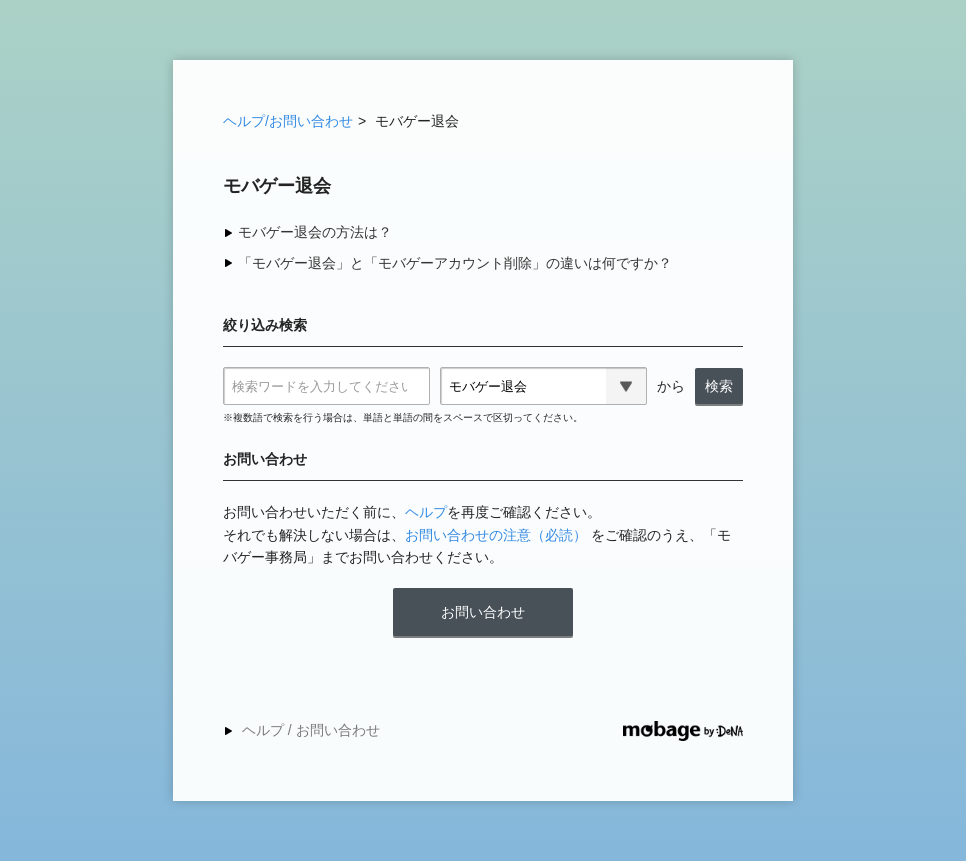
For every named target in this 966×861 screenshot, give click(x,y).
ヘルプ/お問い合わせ (288, 121)
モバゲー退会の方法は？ (315, 232)
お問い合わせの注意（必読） (496, 535)
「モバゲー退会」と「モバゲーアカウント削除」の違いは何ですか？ (455, 263)
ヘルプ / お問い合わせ (311, 730)
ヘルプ (426, 512)
